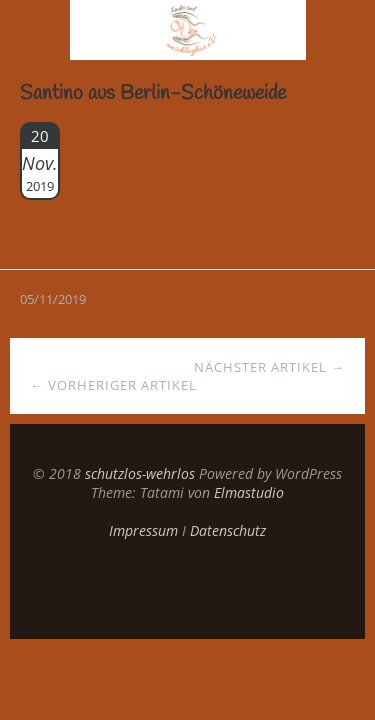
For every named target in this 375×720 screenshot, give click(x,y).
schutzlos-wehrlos (140, 473)
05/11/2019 (53, 299)
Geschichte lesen (127, 135)
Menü (35, 30)
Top (188, 589)
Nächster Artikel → (269, 367)
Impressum (143, 530)
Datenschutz (228, 530)
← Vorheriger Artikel (113, 385)
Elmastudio (249, 492)
